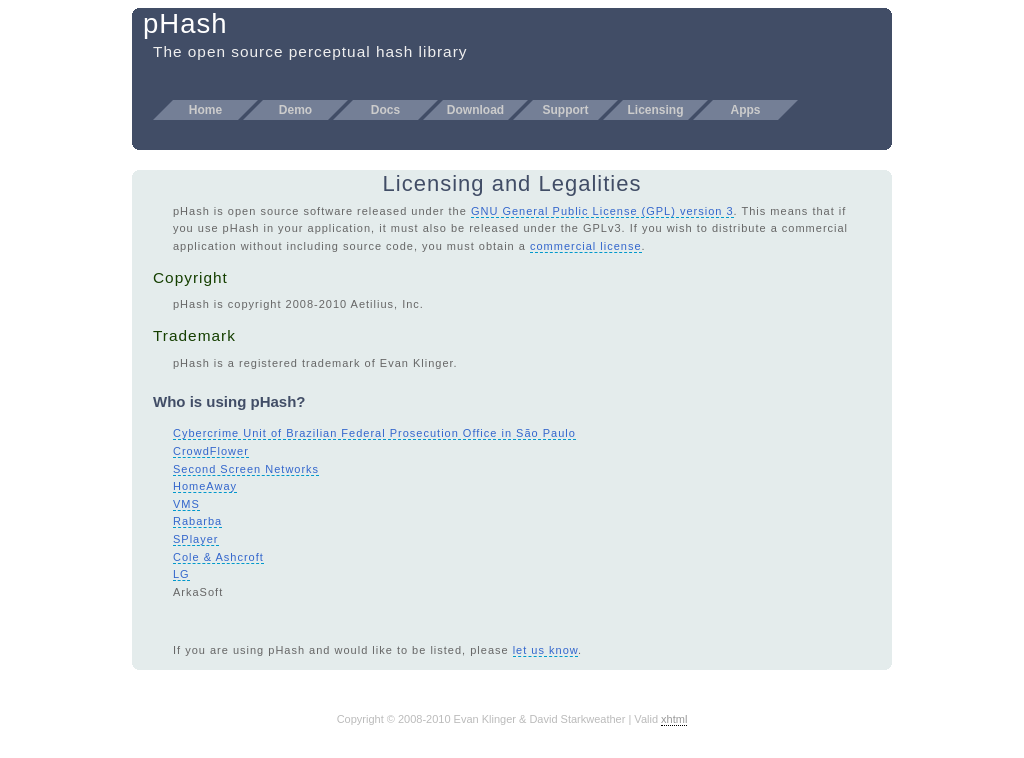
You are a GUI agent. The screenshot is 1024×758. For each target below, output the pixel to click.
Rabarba (197, 521)
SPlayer (196, 539)
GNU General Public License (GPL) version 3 (602, 211)
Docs (385, 110)
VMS (186, 504)
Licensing (655, 110)
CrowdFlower (211, 451)
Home (205, 110)
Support (566, 110)
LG (181, 574)
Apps (746, 110)
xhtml (674, 719)
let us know (545, 650)
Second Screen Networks (246, 469)
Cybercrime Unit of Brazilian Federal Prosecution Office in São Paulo (374, 433)
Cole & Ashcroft (218, 557)
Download (475, 110)
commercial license (586, 246)
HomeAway (205, 486)
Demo (295, 110)
